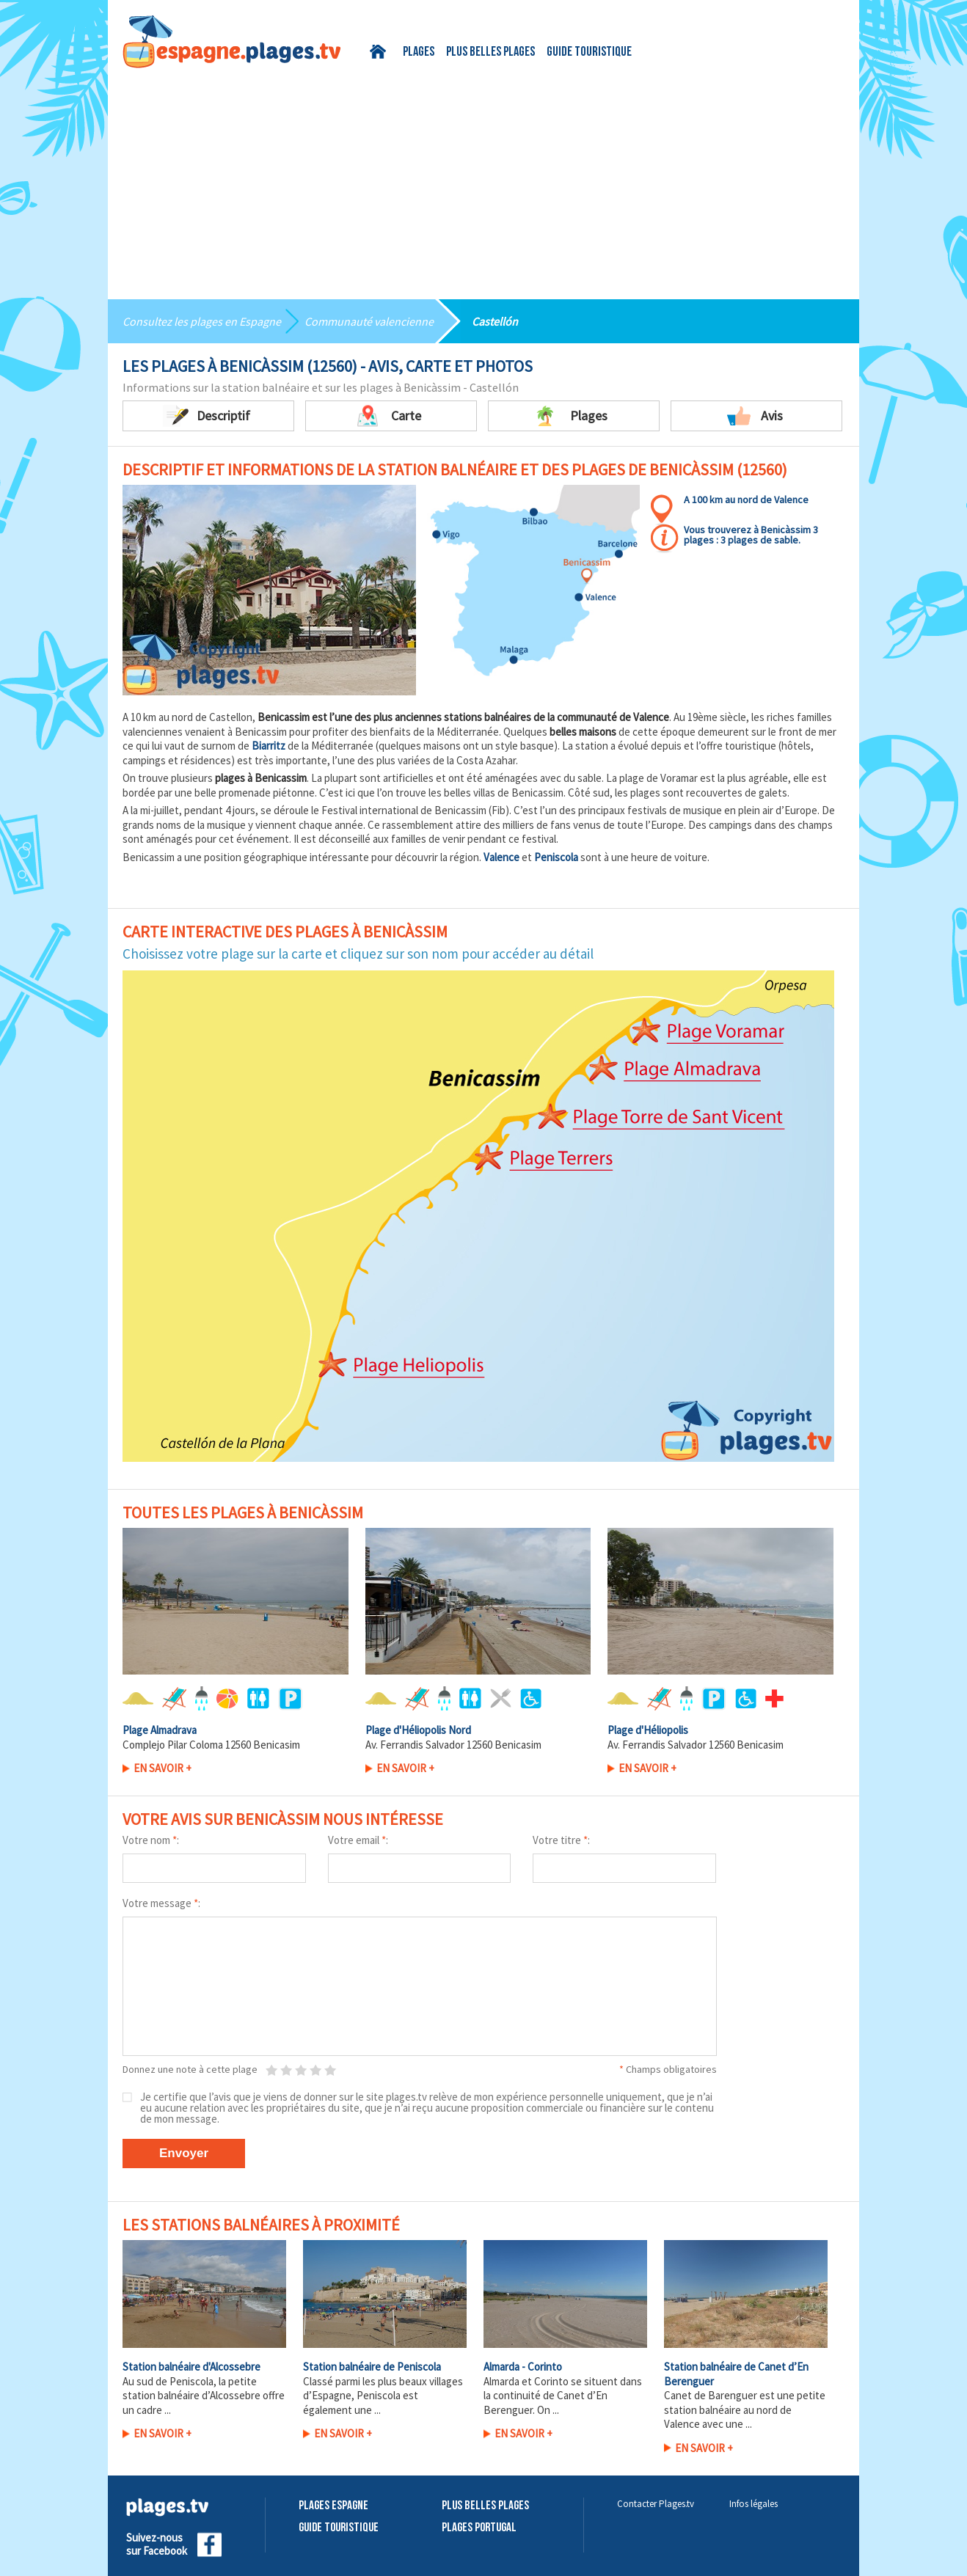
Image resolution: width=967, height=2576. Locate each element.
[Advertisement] (483, 178)
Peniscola (556, 857)
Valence (501, 857)
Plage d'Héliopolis (647, 1730)
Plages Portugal (479, 2528)
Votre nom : (151, 1839)
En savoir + (162, 1768)
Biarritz (268, 746)
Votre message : (161, 1903)
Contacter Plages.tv (655, 2504)
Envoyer (183, 2153)
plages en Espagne (235, 321)
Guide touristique (589, 52)
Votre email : (358, 1839)
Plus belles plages (490, 52)
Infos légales (753, 2504)
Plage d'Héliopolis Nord (418, 1730)
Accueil (380, 51)
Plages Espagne (333, 2506)
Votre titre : (561, 1839)
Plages (418, 52)
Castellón (495, 321)
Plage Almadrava (160, 1730)
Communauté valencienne (369, 321)
